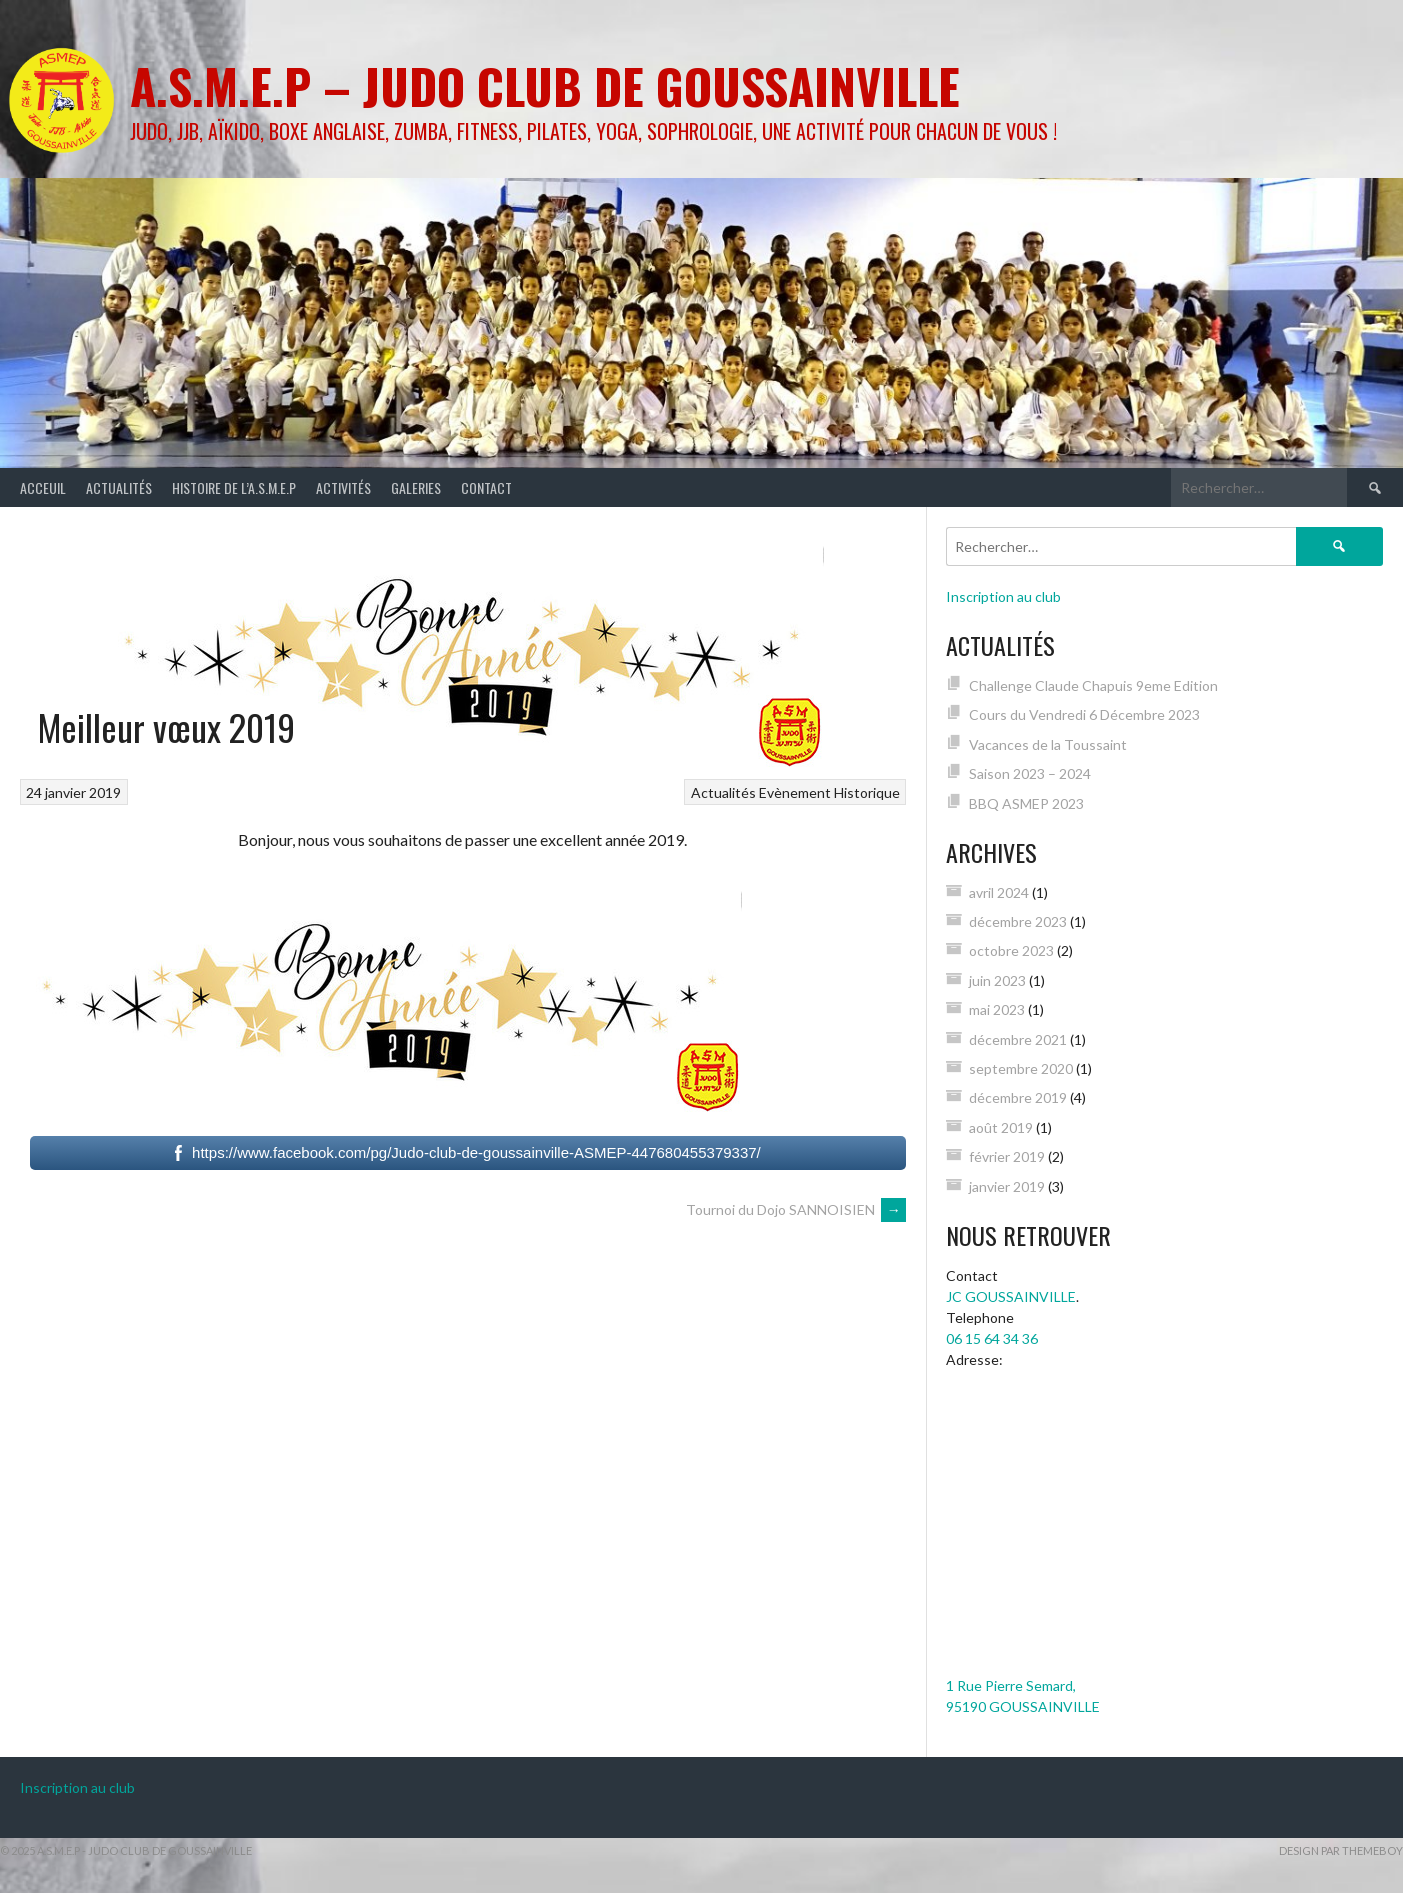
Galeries (416, 487)
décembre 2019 (1018, 1097)
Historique (867, 792)
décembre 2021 (1018, 1039)
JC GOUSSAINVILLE (1011, 1296)
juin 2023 (997, 980)
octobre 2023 (1011, 950)
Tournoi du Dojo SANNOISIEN (796, 1209)
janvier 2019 (1007, 1186)
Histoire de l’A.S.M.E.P (234, 487)
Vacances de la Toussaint (1048, 744)
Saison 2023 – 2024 (1030, 773)
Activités (343, 487)
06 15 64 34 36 (992, 1338)
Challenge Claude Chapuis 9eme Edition (1093, 685)
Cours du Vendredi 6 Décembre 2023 (1084, 714)
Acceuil (43, 487)
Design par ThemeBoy (1341, 1850)
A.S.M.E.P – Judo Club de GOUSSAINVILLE (545, 85)
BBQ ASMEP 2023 (1026, 803)
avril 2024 (999, 892)
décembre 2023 (1018, 921)
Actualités (119, 487)
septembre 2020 (1021, 1068)
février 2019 (1007, 1156)
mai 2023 (997, 1009)
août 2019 (1001, 1127)
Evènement (795, 792)
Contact (486, 487)
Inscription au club (1003, 596)
